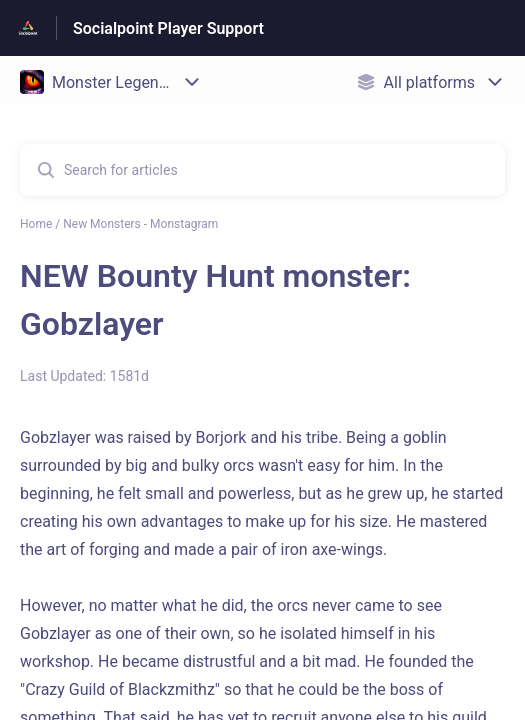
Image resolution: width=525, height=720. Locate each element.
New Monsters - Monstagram (140, 224)
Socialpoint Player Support (168, 28)
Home (36, 224)
